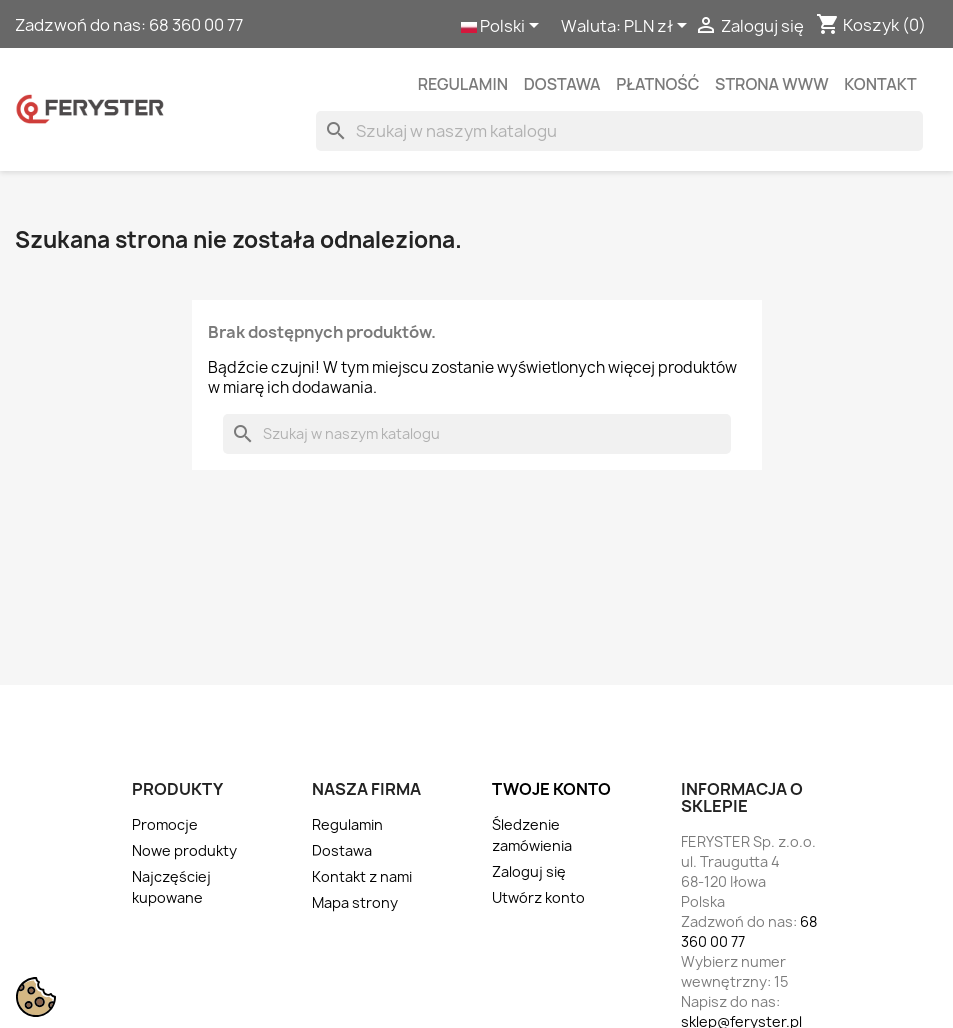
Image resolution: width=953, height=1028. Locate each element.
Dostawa (562, 84)
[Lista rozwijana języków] (503, 27)
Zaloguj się (529, 871)
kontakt (880, 84)
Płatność (657, 84)
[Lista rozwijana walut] (659, 27)
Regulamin (463, 84)
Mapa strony (355, 902)
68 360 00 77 (196, 25)
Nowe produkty (184, 850)
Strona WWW (771, 84)
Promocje (165, 824)
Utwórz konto (538, 897)
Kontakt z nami (362, 876)
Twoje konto (551, 789)
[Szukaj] (619, 131)
